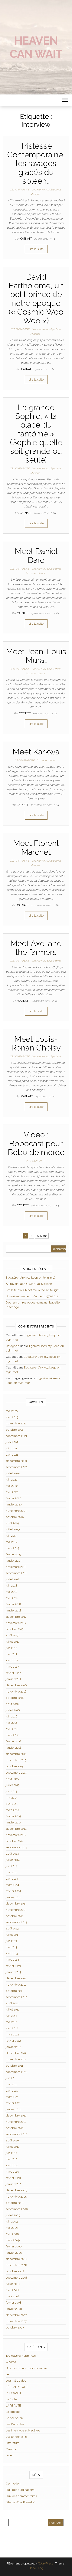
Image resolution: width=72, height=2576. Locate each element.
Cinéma (11, 2362)
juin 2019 (11, 1535)
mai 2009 (12, 2227)
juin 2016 (11, 1716)
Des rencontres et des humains (26, 2368)
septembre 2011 (16, 2072)
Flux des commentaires (21, 2496)
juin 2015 (11, 1791)
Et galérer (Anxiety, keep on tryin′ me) (30, 1277)
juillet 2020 (13, 1473)
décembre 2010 (16, 2115)
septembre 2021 (16, 1436)
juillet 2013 (12, 1934)
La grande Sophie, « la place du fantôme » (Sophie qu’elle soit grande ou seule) (36, 433)
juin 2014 (11, 1866)
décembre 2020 (16, 1461)
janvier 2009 (14, 2252)
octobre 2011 (14, 2065)
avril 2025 (12, 1417)
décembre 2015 (16, 1754)
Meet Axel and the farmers (36, 948)
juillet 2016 (13, 1710)
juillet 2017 (12, 1641)
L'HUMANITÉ (37, 1161)
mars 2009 (13, 2240)
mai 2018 (11, 1592)
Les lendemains (16, 2436)
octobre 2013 (14, 1916)
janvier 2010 (13, 2184)
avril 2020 (12, 1492)
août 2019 (12, 1523)
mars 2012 (12, 2034)
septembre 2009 (17, 2209)
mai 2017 (11, 1654)
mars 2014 (12, 1885)
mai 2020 (12, 1486)
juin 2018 (11, 1585)
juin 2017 (11, 1648)
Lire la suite (36, 249)
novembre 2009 (16, 2196)
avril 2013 (12, 1953)
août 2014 (12, 1853)
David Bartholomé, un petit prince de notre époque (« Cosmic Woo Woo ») (36, 298)
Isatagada (12, 1346)
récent (41, 573)
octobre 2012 (14, 1991)
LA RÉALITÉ (13, 2405)
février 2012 (13, 2040)
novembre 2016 (16, 1691)
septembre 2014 (16, 1847)
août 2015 (12, 1779)
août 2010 (12, 2140)
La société (13, 2412)
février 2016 (13, 1741)
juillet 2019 (13, 1529)
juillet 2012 (12, 2009)
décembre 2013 (16, 1903)
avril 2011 (12, 2090)
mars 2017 (12, 1666)
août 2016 (12, 1704)
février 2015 (13, 1816)
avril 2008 (12, 2290)
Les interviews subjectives (46, 189)
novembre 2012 (16, 1984)
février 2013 (13, 1966)
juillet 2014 (13, 1860)
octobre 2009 (15, 2203)
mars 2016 (12, 1735)
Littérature (12, 2443)
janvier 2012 (13, 2047)
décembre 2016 (16, 1685)
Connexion (13, 2483)
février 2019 (13, 1554)
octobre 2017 (14, 1629)
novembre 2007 (16, 2321)
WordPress (45, 2563)
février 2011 (13, 2103)
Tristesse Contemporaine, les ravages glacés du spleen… (36, 163)
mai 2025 (12, 1411)
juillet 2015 (12, 1785)
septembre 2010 (16, 2134)
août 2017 (12, 1635)
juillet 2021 (12, 1442)
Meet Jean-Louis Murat (36, 656)
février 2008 (13, 2302)
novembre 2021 (16, 1423)
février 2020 (13, 1498)
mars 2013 (12, 1959)
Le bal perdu (14, 2418)
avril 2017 (12, 1660)
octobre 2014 (15, 1841)
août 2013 (12, 1928)
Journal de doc (16, 2380)
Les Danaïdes (15, 2424)
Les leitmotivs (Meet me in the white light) (33, 1290)
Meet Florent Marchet (36, 847)
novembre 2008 (16, 2265)
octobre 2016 (15, 1698)
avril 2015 (12, 1804)
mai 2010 (11, 2159)
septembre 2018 (16, 1573)
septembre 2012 (16, 1997)
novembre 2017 (16, 1623)
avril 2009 (12, 2234)
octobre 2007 (15, 2327)
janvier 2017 (13, 1679)
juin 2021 (11, 1448)
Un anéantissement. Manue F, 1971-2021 (32, 1296)
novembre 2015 (16, 1760)
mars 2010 (12, 2171)
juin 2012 (11, 2015)
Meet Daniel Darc (36, 556)
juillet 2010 (13, 2146)
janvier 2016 (13, 1747)
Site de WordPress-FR (20, 2502)
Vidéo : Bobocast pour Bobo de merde (36, 1143)
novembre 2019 (16, 1510)
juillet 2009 (13, 2215)
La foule (11, 2399)
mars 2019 (12, 1548)
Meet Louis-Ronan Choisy (36, 1043)
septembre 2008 (17, 2277)
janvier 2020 (14, 1504)
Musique (35, 194)
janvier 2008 (14, 2309)
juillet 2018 (13, 1579)
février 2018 (13, 1604)
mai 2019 (12, 1542)
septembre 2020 (17, 1467)
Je (26, 1161)
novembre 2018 (16, 1567)
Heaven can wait (36, 47)
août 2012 (12, 2003)
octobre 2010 (15, 2128)
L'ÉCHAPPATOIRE (19, 189)
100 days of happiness (21, 2355)
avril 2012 (12, 2028)
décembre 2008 (16, 2259)
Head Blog (36, 2568)
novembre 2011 (16, 2059)
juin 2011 (11, 2078)
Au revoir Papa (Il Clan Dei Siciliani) (29, 1284)
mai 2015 (11, 1797)
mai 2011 (11, 2084)
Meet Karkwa (36, 751)
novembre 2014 (16, 1835)
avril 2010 (12, 2165)
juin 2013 (11, 1941)
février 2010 (13, 2178)
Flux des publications (20, 2490)
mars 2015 (12, 1810)
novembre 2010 (16, 2121)
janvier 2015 (13, 1822)
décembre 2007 (16, 2315)
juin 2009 (12, 2221)
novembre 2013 (16, 1910)
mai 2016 (12, 1722)
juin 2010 (11, 2153)
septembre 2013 (16, 1922)
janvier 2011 (13, 2109)
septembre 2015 (16, 1772)
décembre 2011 (16, 2053)
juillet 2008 (13, 2284)
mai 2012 (11, 2022)
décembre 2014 (16, 1828)
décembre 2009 (16, 2190)
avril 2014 (12, 1878)
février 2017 (13, 1673)
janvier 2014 (13, 1897)
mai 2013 (11, 1947)
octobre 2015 (14, 1766)
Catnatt (26, 238)
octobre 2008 (15, 2271)
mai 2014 (11, 1872)
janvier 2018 (13, 1610)
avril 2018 (12, 1598)
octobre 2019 (15, 1517)
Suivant (42, 1236)
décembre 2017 (16, 1616)
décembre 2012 (16, 1978)
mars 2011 (12, 2097)
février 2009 (14, 2246)
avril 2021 (12, 1454)
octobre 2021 (14, 1429)
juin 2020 (12, 1479)
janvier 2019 (13, 1560)
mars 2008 (13, 2296)
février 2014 (13, 1891)
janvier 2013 (13, 1972)
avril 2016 (12, 1729)
